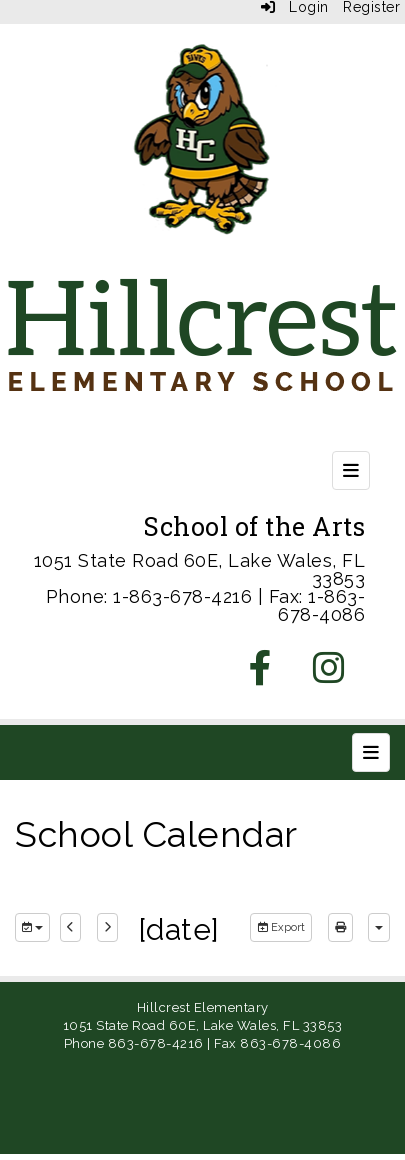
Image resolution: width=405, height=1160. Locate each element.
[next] (107, 928)
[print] (340, 928)
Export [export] (281, 927)
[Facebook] (261, 674)
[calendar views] (379, 928)
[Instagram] (329, 674)
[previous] (70, 928)
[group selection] (32, 928)
